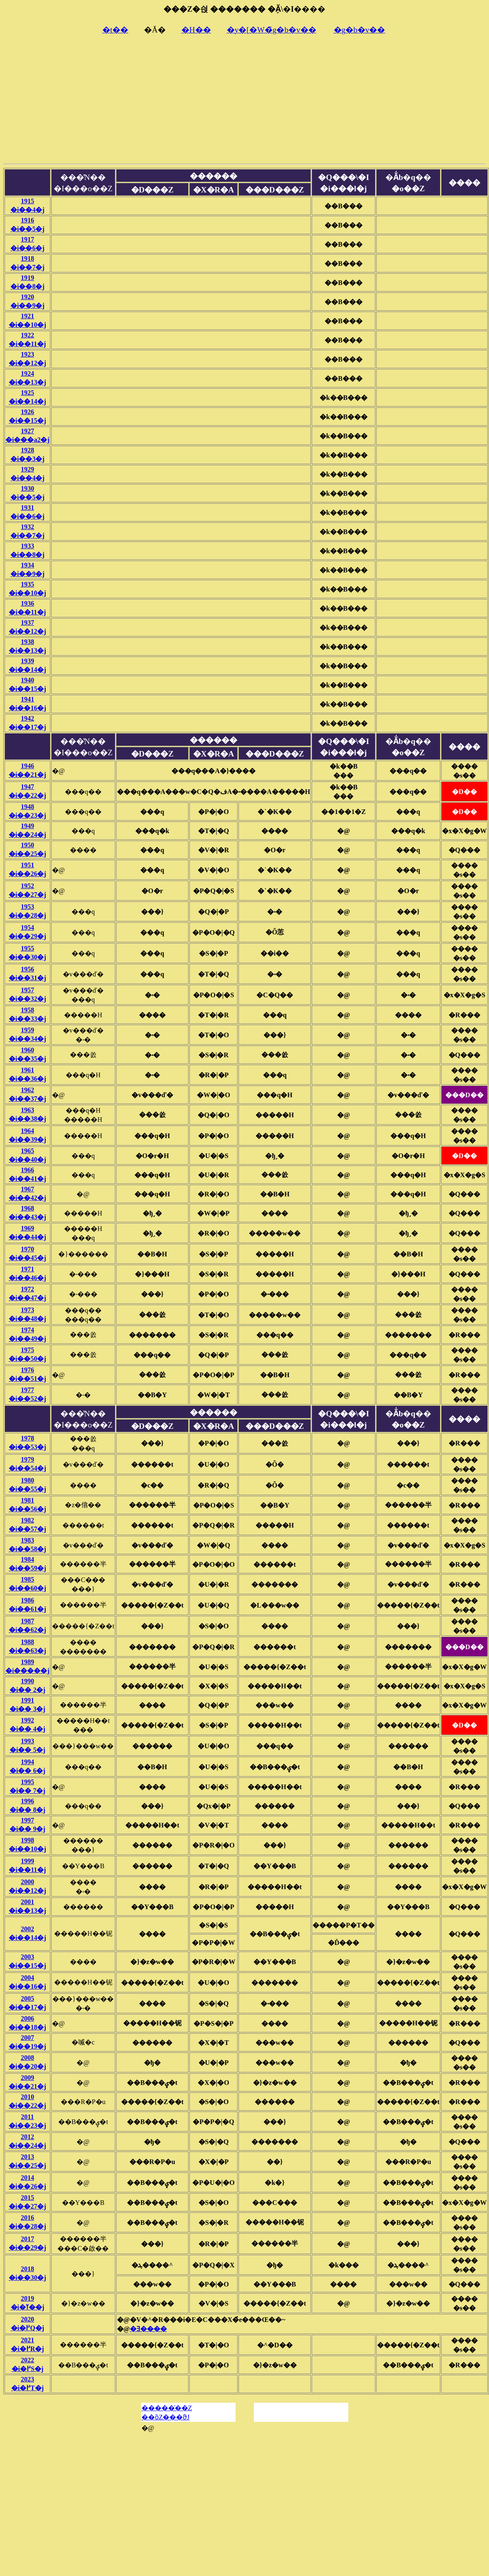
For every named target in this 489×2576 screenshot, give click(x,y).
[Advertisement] (244, 102)
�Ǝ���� (148, 2328)
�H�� (196, 29)
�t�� (115, 29)
